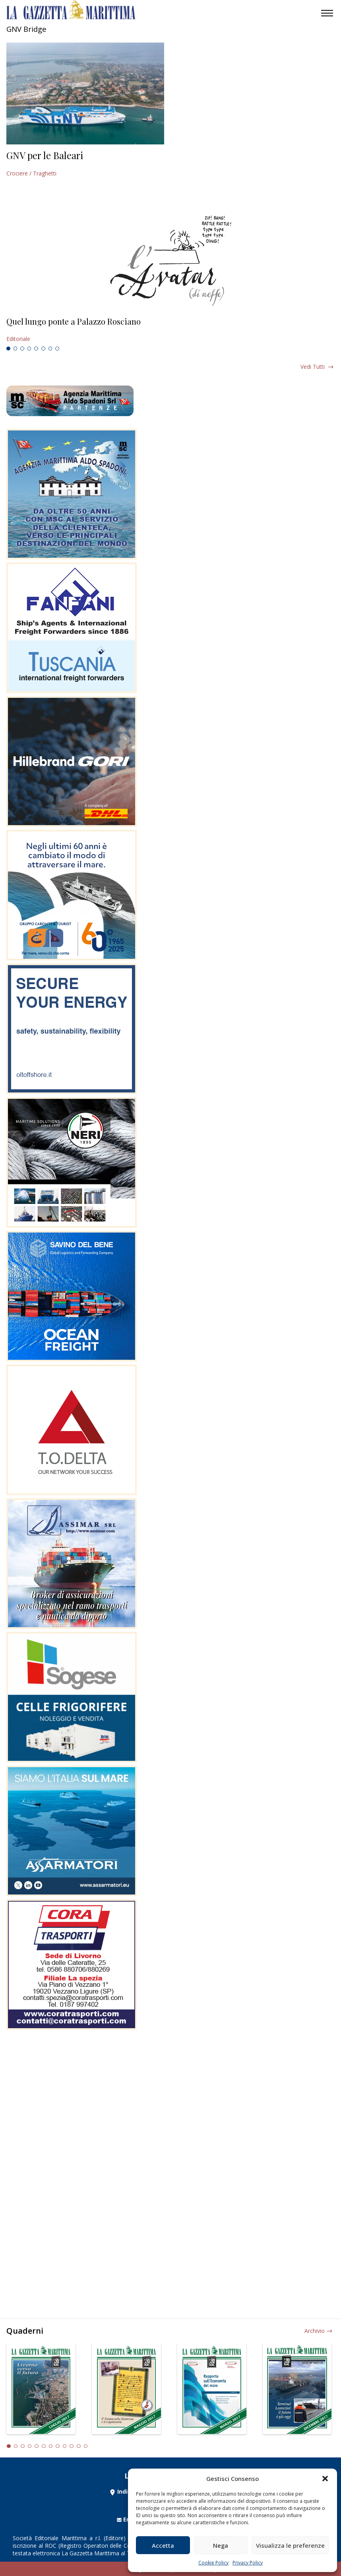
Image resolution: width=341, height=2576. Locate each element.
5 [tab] (36, 348)
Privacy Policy (247, 2562)
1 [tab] (8, 348)
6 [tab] (43, 348)
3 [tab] (22, 348)
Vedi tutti (312, 366)
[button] (325, 2479)
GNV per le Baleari (44, 155)
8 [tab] (57, 348)
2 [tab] (15, 348)
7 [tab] (50, 348)
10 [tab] (72, 2446)
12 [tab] (86, 2446)
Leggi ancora (170, 330)
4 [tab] (29, 348)
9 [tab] (65, 2446)
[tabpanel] (170, 330)
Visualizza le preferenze (290, 2545)
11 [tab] (79, 2446)
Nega (220, 2545)
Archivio (314, 2331)
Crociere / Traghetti (31, 173)
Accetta (163, 2545)
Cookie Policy (213, 2562)
